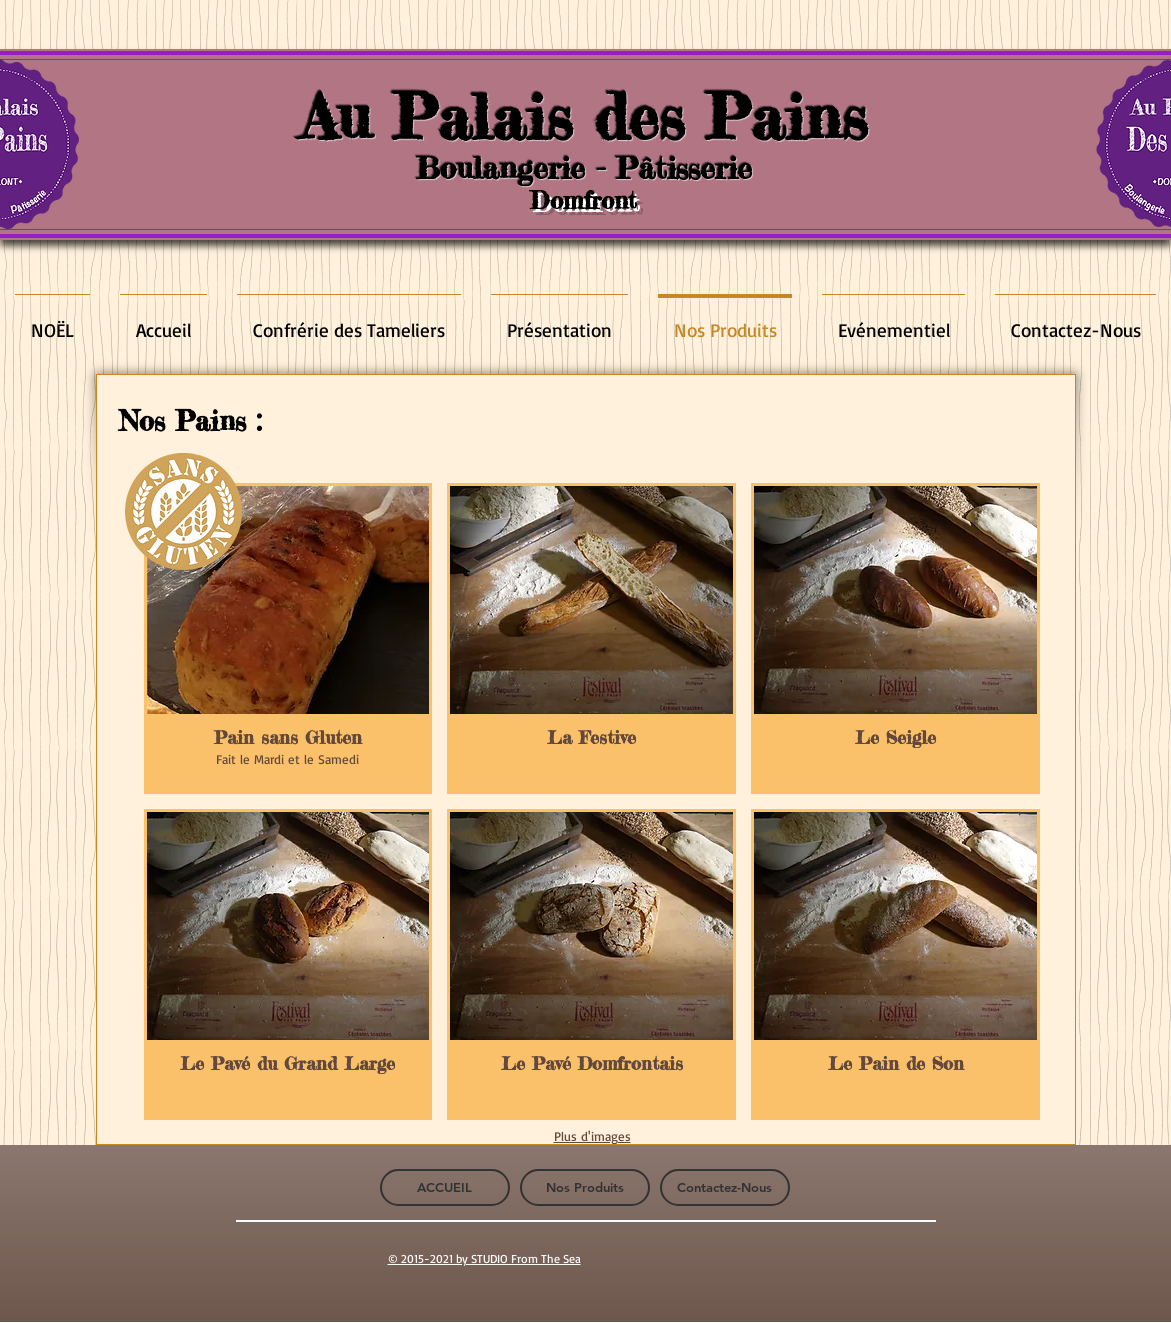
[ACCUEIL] (445, 1187)
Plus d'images (592, 1136)
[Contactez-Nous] (725, 1187)
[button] (288, 638)
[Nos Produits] (585, 1187)
